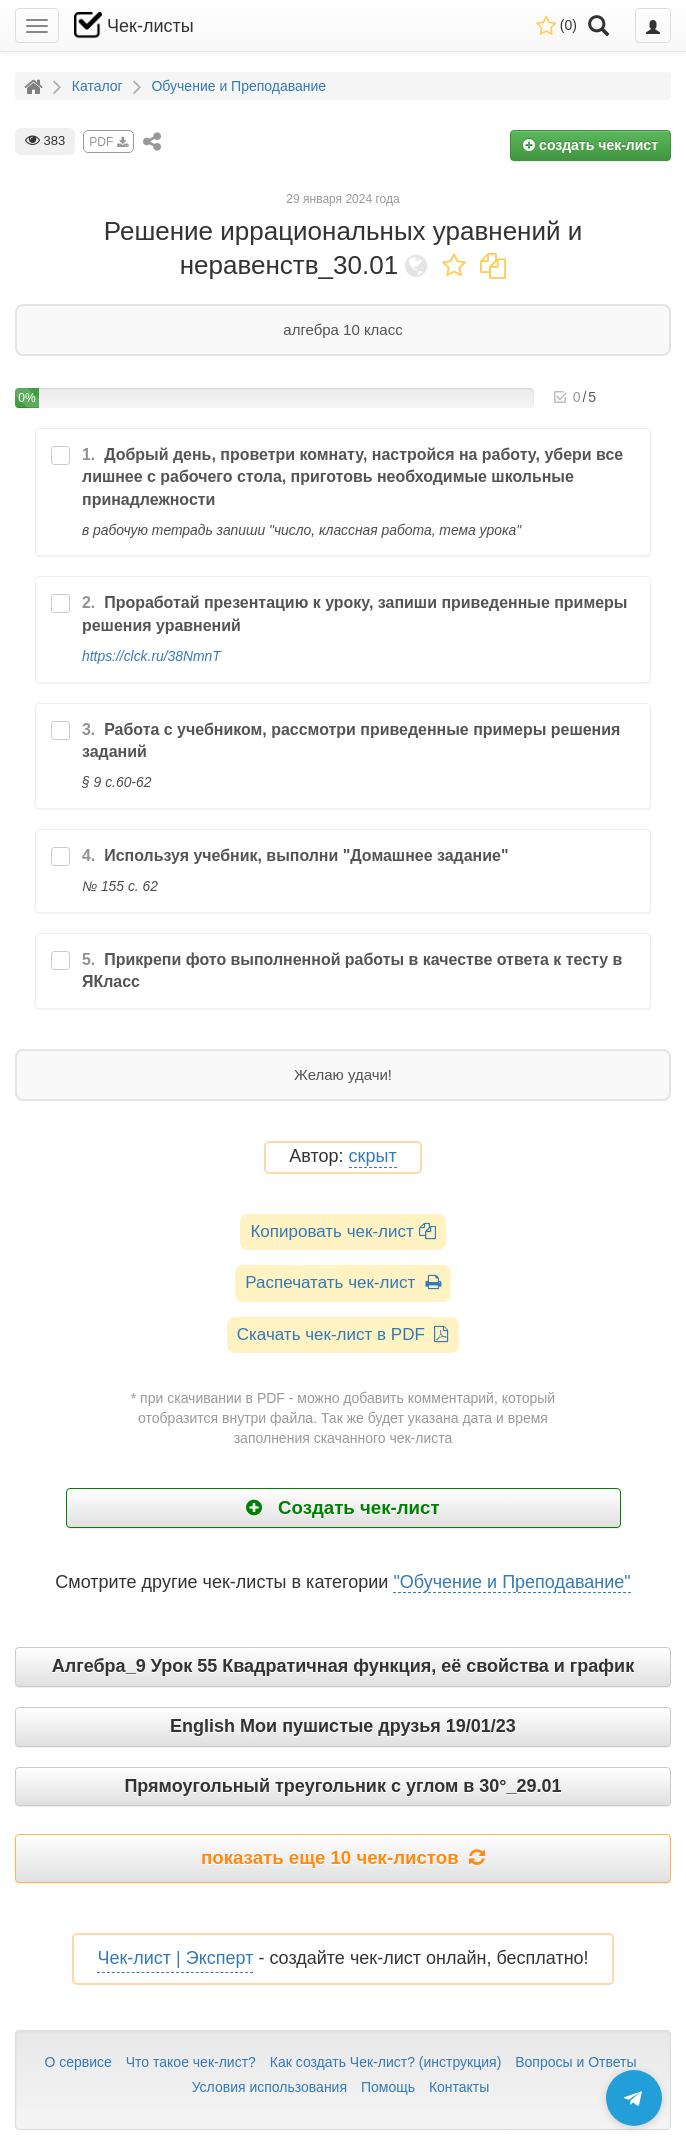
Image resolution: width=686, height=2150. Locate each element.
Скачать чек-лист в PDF (343, 1334)
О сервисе (77, 2062)
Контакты (459, 2087)
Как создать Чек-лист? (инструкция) (386, 2062)
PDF (108, 142)
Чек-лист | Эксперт (175, 1958)
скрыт (373, 1156)
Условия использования (269, 2087)
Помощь (388, 2087)
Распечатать (342, 1282)
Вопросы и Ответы (575, 2062)
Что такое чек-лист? (191, 2062)
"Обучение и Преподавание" (511, 1582)
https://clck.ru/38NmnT (151, 656)
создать (590, 145)
